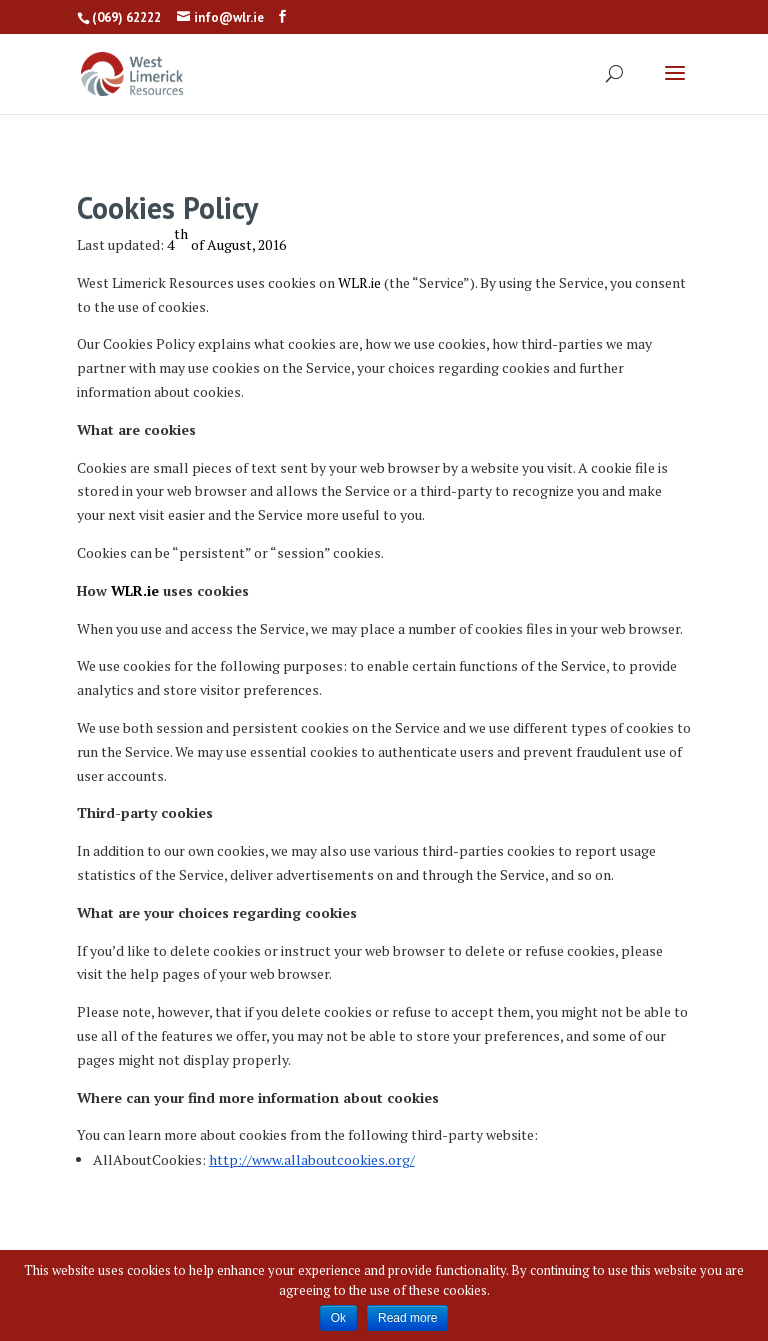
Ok (338, 1318)
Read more (407, 1318)
